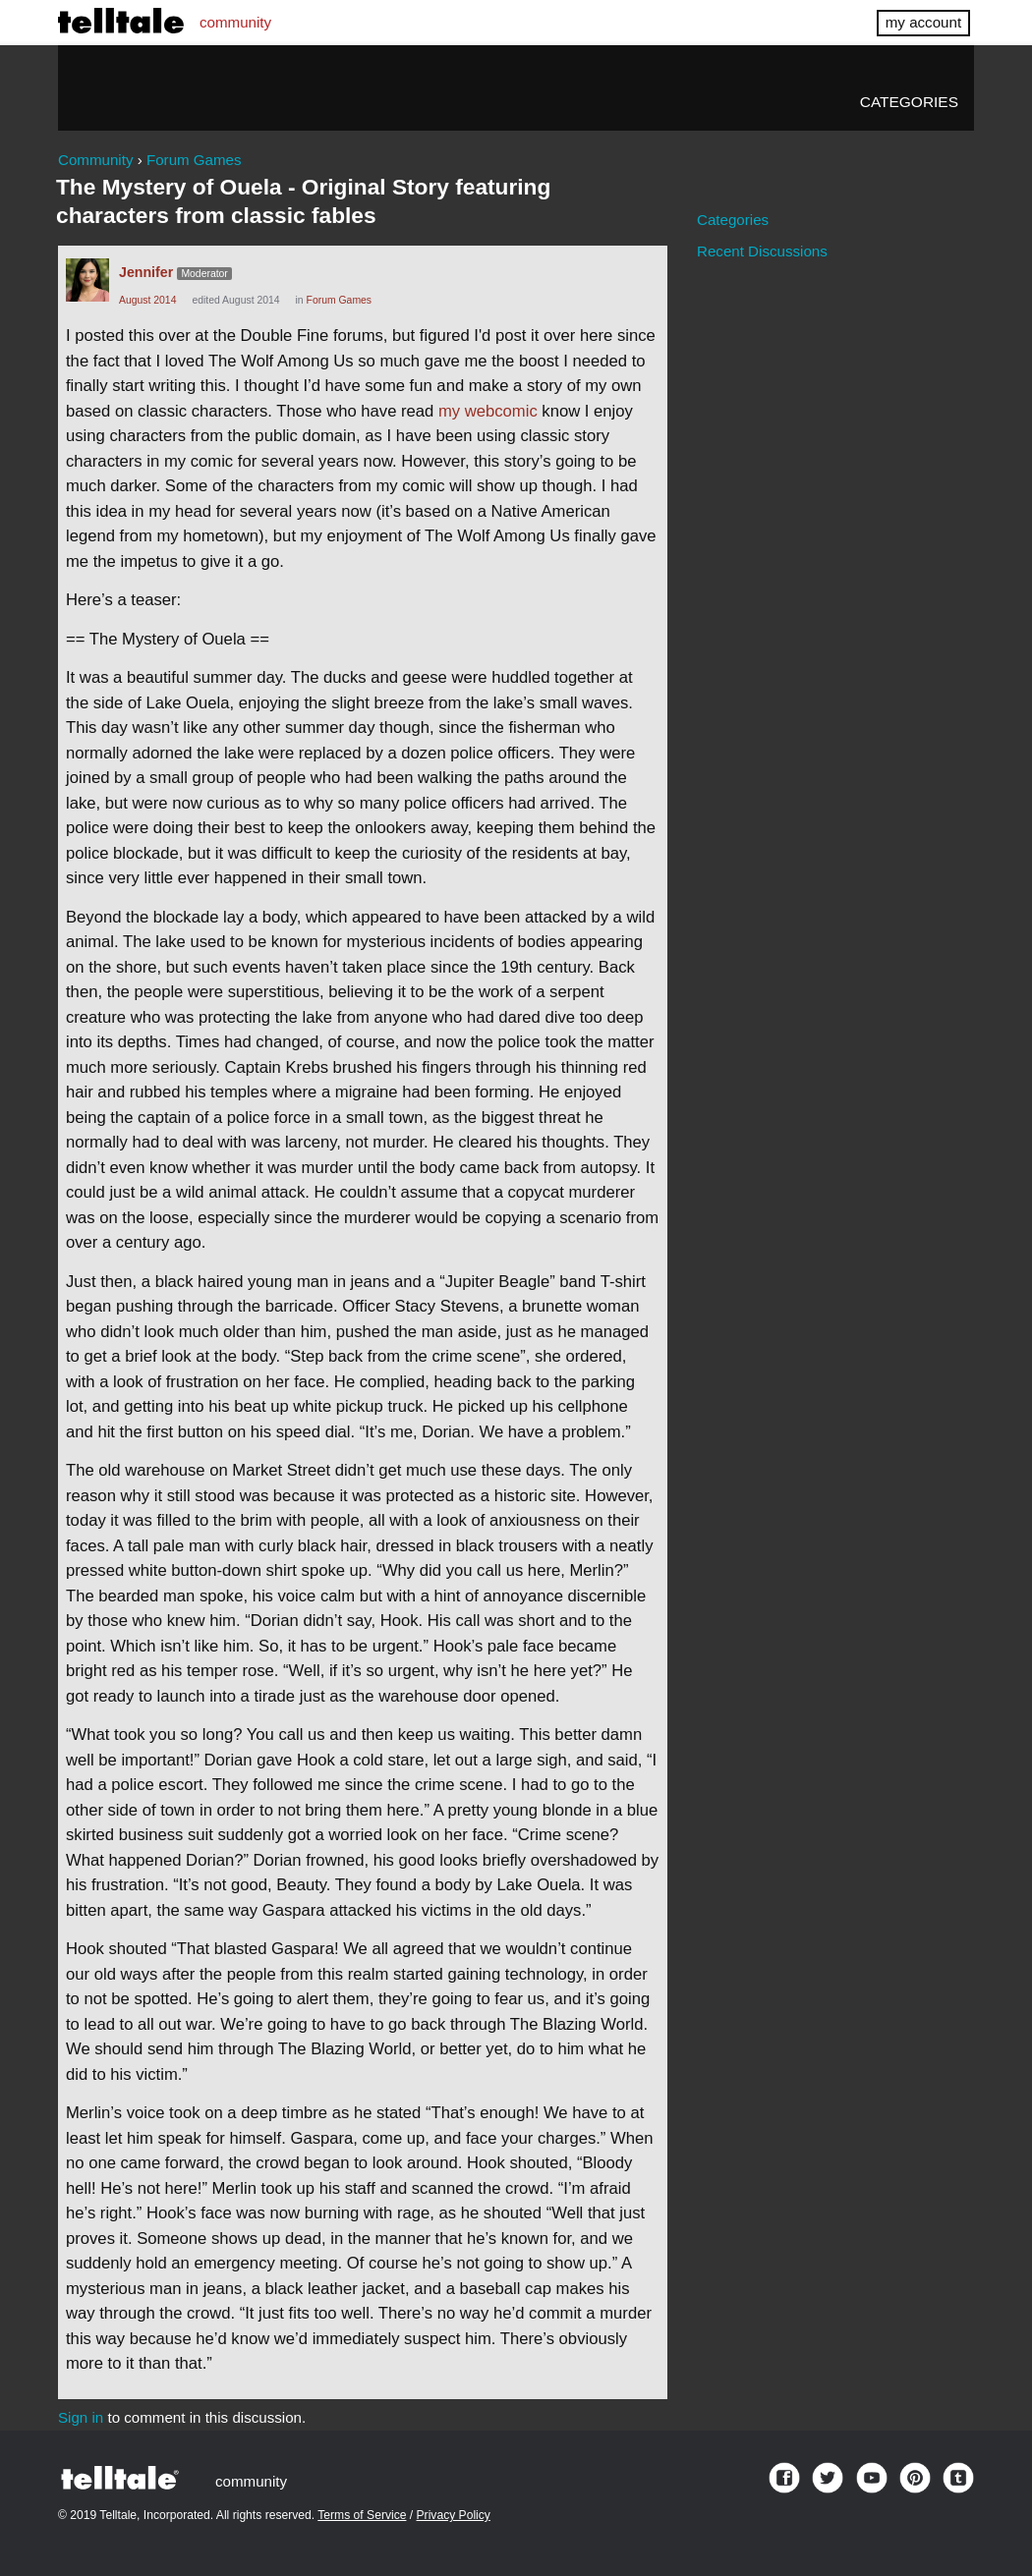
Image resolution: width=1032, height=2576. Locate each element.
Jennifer (146, 272)
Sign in (80, 2417)
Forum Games (340, 300)
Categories (909, 101)
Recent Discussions (762, 251)
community (235, 22)
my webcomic (488, 411)
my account (923, 22)
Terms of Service (361, 2515)
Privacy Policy (453, 2515)
